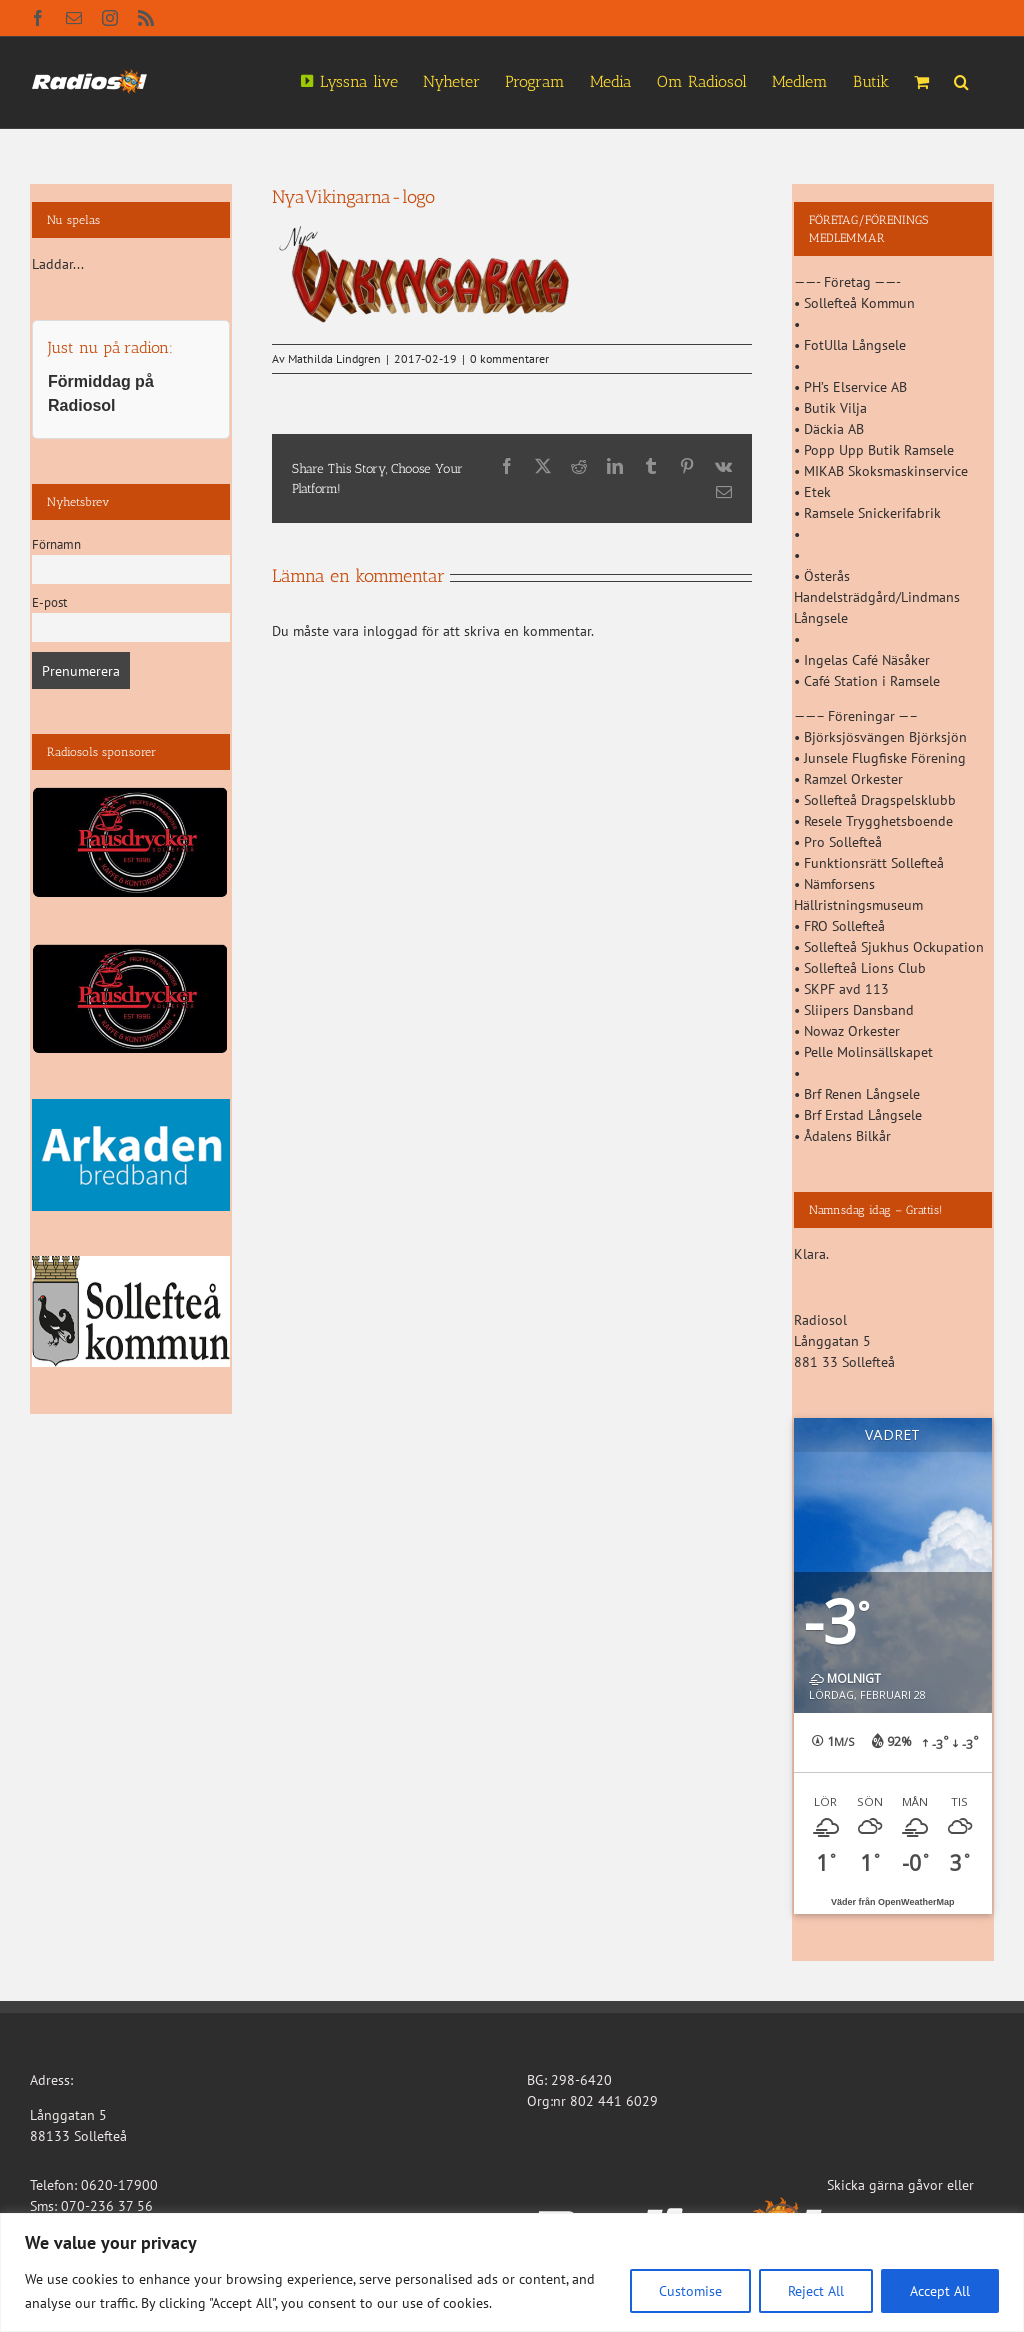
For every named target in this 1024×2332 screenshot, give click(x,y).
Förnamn (56, 544)
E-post (49, 602)
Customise (690, 2291)
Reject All (816, 2291)
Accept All (940, 2291)
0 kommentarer (509, 358)
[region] (512, 2272)
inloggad (390, 631)
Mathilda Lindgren (334, 358)
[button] (961, 80)
